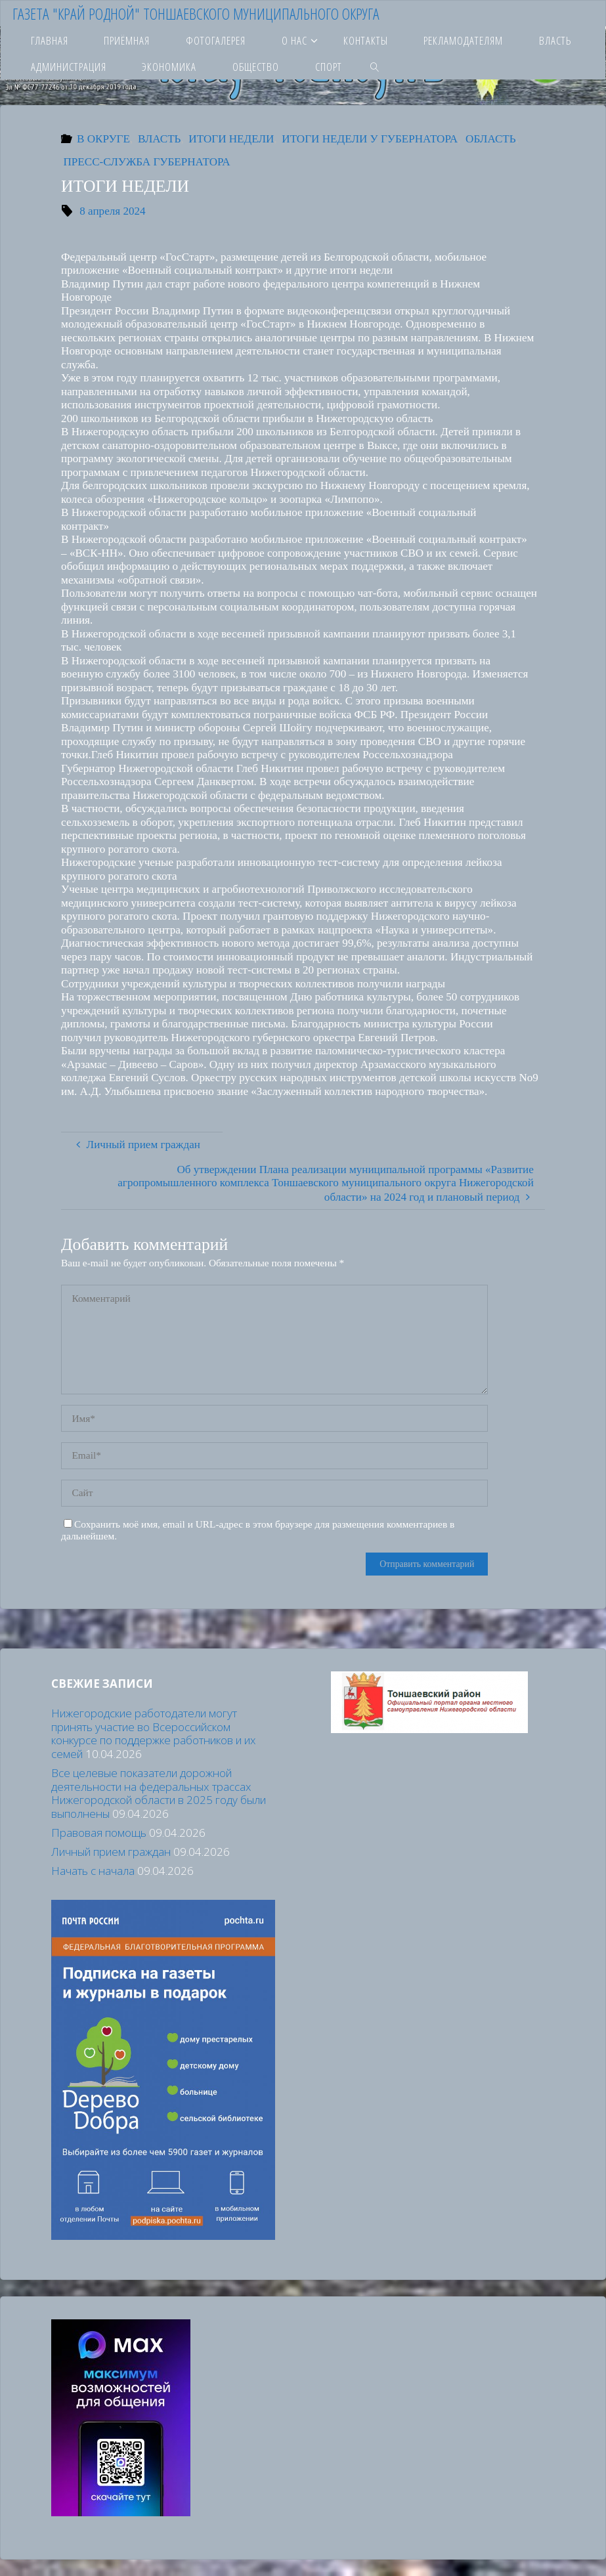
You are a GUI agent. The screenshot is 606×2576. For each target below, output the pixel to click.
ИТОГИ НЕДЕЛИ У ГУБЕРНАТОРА (370, 139)
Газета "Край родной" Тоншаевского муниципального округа (195, 13)
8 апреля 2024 (112, 211)
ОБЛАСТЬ (490, 139)
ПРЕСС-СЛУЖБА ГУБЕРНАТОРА (147, 162)
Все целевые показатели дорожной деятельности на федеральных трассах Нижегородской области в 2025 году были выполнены (158, 1793)
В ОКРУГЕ (103, 139)
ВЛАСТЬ (159, 139)
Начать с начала (93, 1870)
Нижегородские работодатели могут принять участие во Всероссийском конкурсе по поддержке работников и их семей (153, 1733)
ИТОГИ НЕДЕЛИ (231, 139)
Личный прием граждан (111, 1851)
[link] (375, 66)
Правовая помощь (98, 1832)
